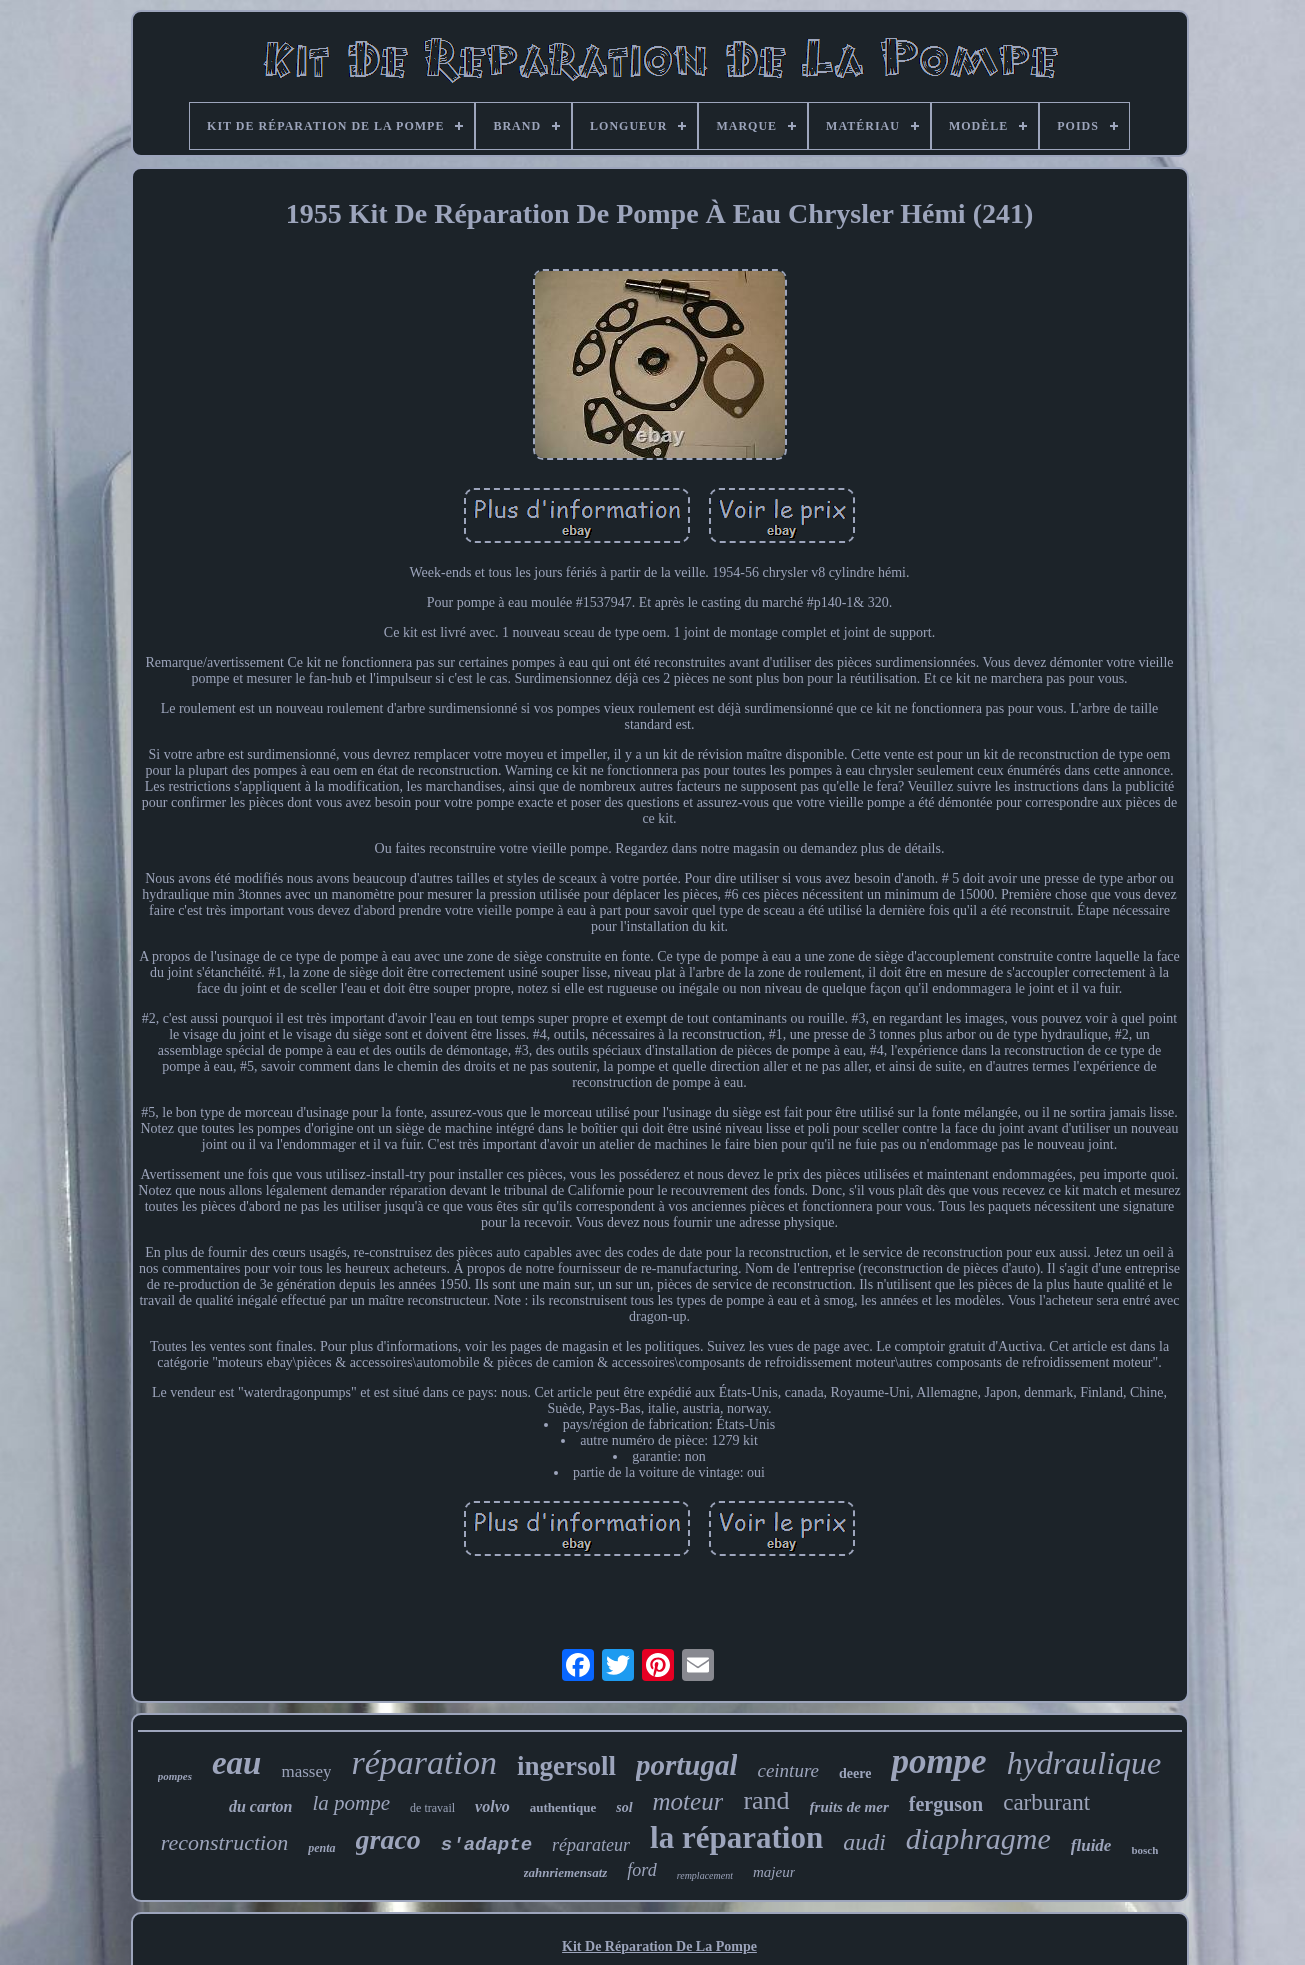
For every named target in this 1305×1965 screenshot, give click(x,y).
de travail (432, 1808)
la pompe (352, 1803)
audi (864, 1842)
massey (306, 1771)
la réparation (736, 1837)
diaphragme (978, 1838)
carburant (1046, 1802)
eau (237, 1763)
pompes (175, 1776)
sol (624, 1807)
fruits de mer (849, 1807)
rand (766, 1800)
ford (641, 1870)
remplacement (705, 1875)
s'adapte (486, 1845)
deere (855, 1773)
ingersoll (566, 1766)
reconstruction (225, 1842)
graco (388, 1839)
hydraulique (1084, 1763)
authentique (563, 1807)
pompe (938, 1761)
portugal (687, 1765)
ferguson (946, 1804)
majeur (774, 1872)
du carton (261, 1806)
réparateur (591, 1845)
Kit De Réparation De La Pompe (659, 1946)
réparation (423, 1762)
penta (321, 1848)
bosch (1144, 1850)
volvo (492, 1806)
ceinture (788, 1770)
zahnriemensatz (566, 1872)
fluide (1091, 1845)
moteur (688, 1801)
